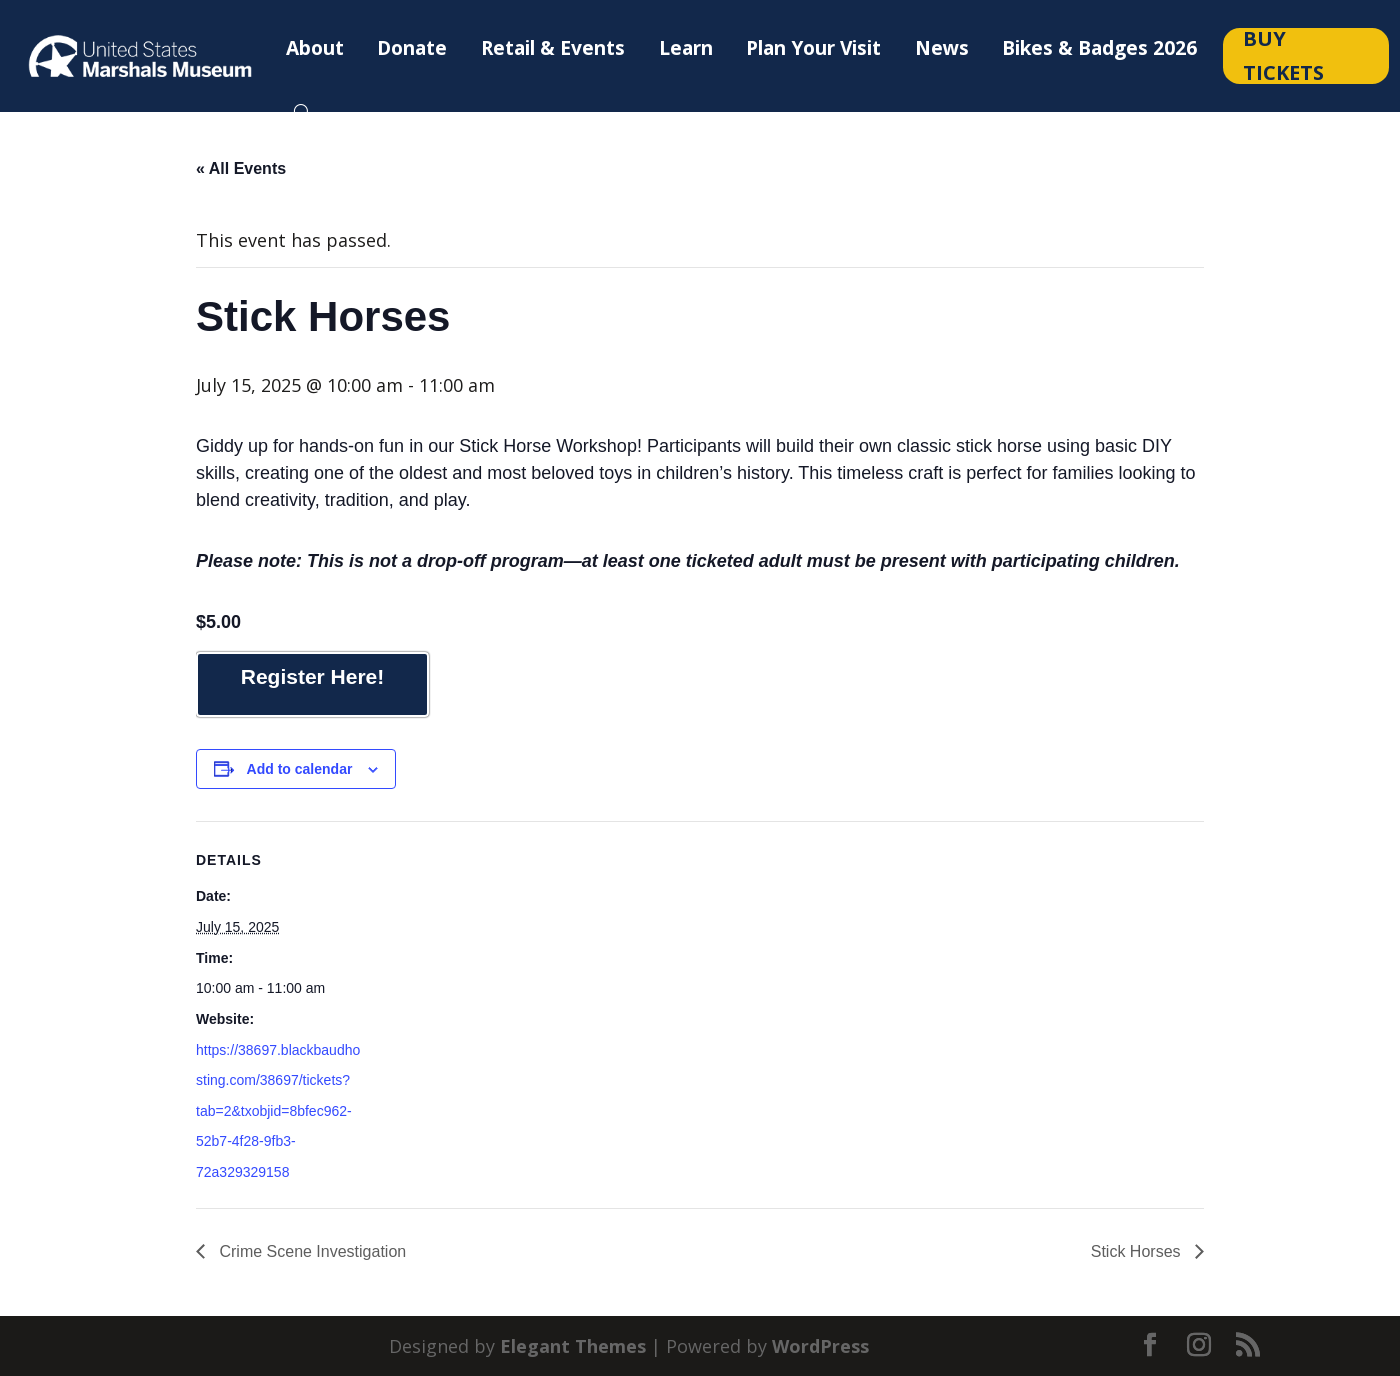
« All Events (241, 168)
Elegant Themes (573, 1346)
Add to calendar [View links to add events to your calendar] (300, 769)
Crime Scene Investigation (310, 1251)
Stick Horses (1138, 1251)
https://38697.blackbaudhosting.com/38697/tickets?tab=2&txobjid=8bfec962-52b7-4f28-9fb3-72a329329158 (278, 1111)
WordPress (820, 1346)
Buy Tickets (1283, 56)
